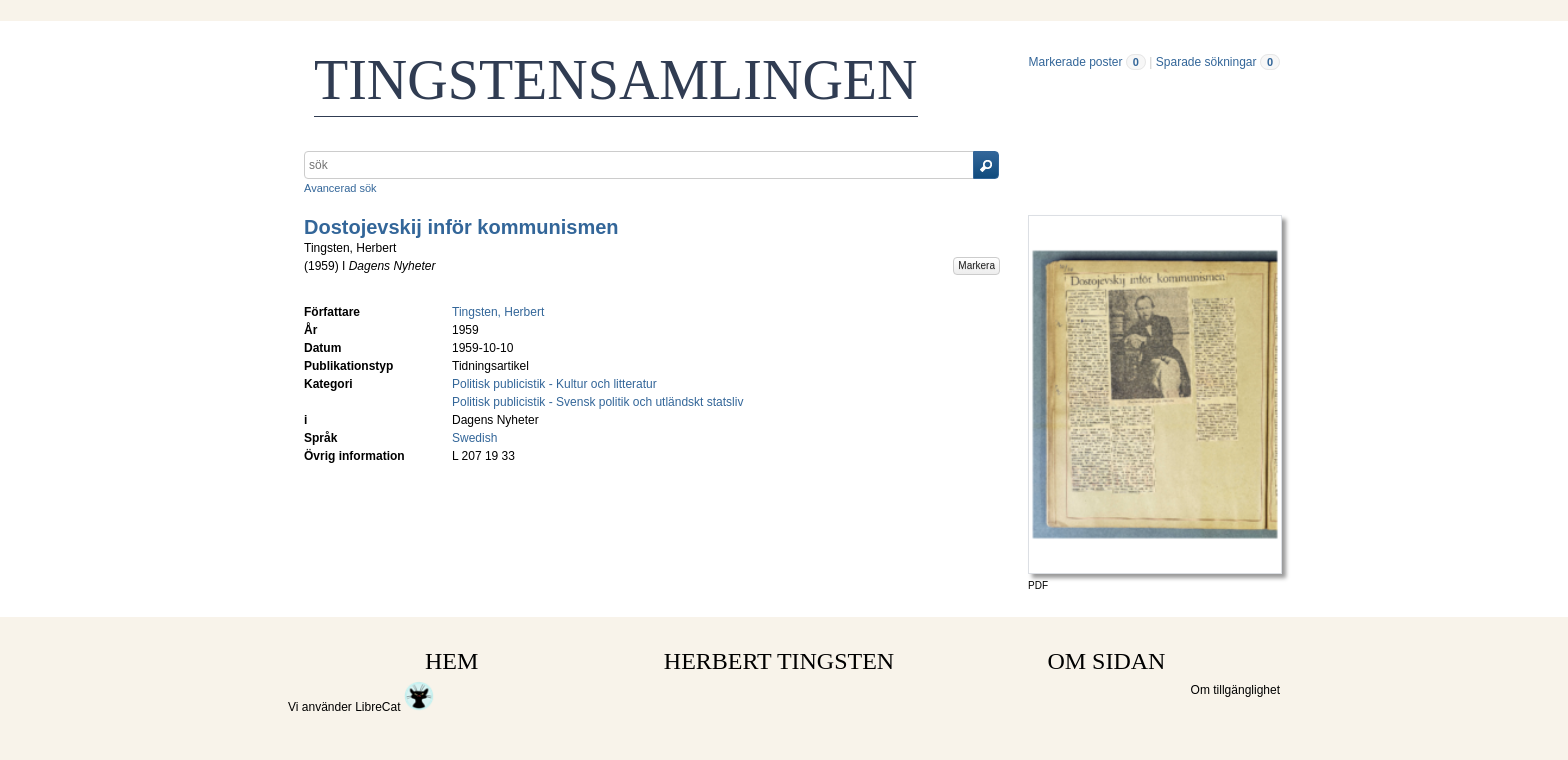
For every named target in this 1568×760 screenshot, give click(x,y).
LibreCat (394, 707)
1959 (321, 266)
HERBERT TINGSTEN (779, 661)
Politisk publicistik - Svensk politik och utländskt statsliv (597, 402)
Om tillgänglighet (1235, 690)
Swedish (474, 438)
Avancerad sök (340, 188)
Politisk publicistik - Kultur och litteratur (554, 384)
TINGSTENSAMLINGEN (616, 80)
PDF (1038, 585)
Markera (976, 265)
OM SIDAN (1106, 661)
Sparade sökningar (1206, 62)
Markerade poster (1075, 62)
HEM (451, 661)
